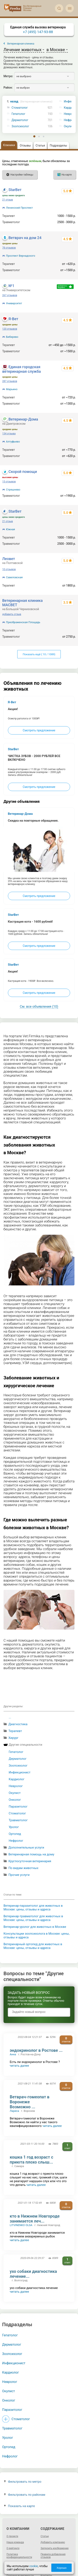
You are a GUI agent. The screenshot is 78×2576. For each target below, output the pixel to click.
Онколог (15, 1800)
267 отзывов (9, 295)
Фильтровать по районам (24, 2495)
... (10, 1717)
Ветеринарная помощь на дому (31, 1854)
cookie (33, 2566)
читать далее (19, 2066)
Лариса (14, 2110)
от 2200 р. (69, 630)
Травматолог (18, 1820)
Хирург (13, 1738)
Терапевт (15, 1731)
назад (31, 101)
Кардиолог (17, 1779)
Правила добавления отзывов (53, 2556)
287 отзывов (9, 381)
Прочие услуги (19, 1875)
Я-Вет (13, 319)
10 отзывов (9, 569)
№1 (12, 286)
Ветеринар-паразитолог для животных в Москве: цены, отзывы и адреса (33, 1907)
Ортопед (15, 1834)
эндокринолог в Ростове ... (36, 2050)
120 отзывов (9, 328)
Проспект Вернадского (20, 255)
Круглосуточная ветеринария (29, 1861)
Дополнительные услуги (26, 1847)
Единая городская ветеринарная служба (21, 369)
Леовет (8, 559)
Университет (14, 303)
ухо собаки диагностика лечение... (33, 2274)
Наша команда (15, 2542)
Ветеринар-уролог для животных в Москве (35, 1927)
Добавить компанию (53, 2542)
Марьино (11, 389)
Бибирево (12, 336)
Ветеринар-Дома (23, 419)
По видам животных (23, 1868)
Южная (10, 529)
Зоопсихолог (20, 126)
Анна (13, 2054)
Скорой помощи (23, 471)
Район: (8, 87)
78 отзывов (9, 247)
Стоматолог (20, 107)
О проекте (12, 2536)
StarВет (15, 190)
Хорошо (62, 2567)
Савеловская (14, 577)
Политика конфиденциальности (19, 2556)
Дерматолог (20, 120)
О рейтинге (12, 2548)
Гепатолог (18, 113)
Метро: (8, 76)
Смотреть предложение (39, 730)
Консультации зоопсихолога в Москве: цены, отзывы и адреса (37, 1935)
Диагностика (17, 1724)
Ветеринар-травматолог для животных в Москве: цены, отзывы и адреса (33, 1918)
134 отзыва (9, 433)
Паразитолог (18, 1806)
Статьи (45, 2536)
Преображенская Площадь (23, 622)
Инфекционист (20, 1772)
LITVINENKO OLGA (21, 2225)
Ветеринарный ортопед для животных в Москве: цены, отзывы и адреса (33, 1946)
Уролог (14, 1827)
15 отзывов (9, 481)
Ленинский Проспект (19, 207)
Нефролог (16, 1841)
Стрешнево (13, 489)
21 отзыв (7, 199)
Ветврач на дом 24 (25, 238)
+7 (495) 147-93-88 (38, 32)
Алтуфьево (13, 441)
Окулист (15, 1793)
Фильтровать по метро (22, 2481)
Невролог (16, 1786)
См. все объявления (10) (39, 1007)
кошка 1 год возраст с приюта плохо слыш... (31, 2160)
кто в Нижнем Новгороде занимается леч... (35, 2219)
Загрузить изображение (55, 2548)
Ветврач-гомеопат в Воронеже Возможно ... (30, 2101)
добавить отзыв (11, 614)
